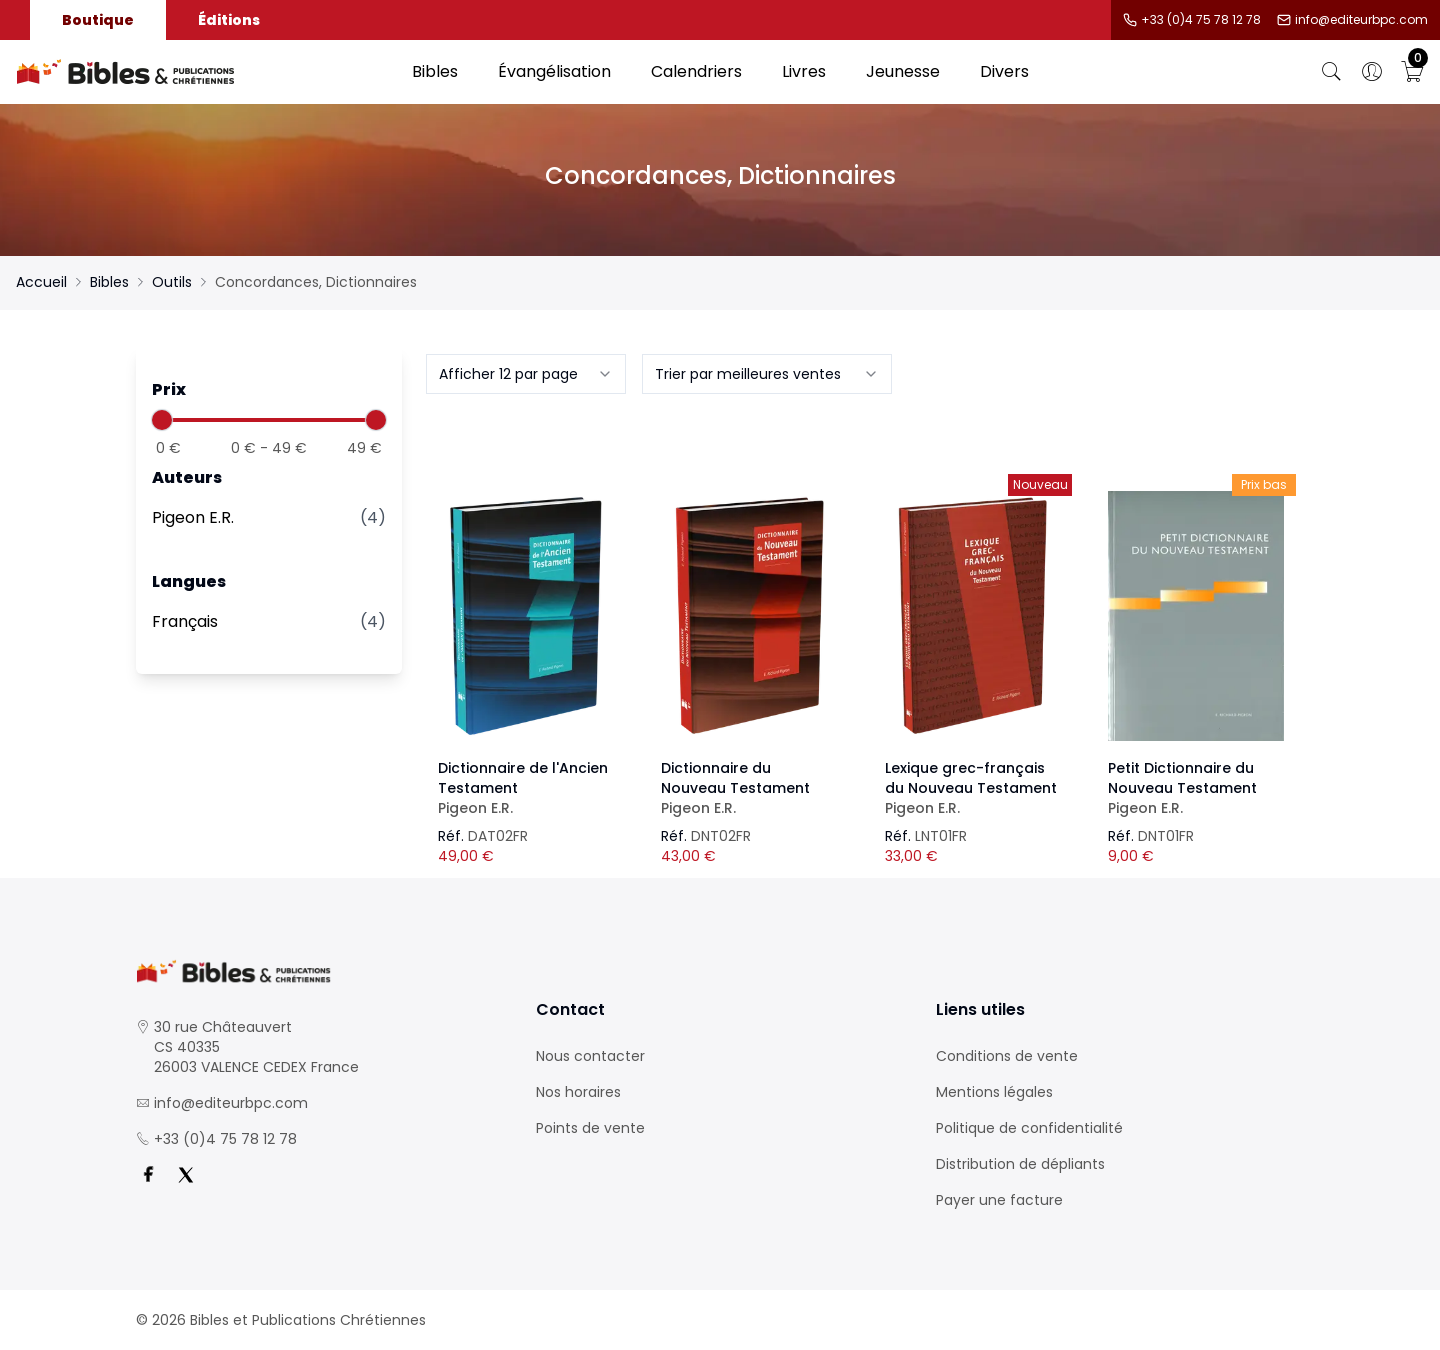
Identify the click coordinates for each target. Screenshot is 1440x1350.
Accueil (41, 282)
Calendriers (696, 71)
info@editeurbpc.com (1361, 20)
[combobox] (526, 374)
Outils (172, 282)
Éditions (229, 20)
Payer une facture (999, 1200)
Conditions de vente (1007, 1056)
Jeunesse (903, 71)
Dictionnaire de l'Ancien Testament (526, 788)
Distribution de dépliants (1020, 1164)
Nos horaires (578, 1092)
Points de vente (590, 1128)
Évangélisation (554, 71)
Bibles (435, 71)
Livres (804, 71)
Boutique (98, 20)
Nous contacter (590, 1056)
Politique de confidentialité (1029, 1128)
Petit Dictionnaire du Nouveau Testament (1196, 788)
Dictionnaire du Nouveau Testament (749, 788)
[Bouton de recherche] (1332, 72)
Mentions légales (994, 1092)
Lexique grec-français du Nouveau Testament (973, 788)
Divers (1004, 71)
